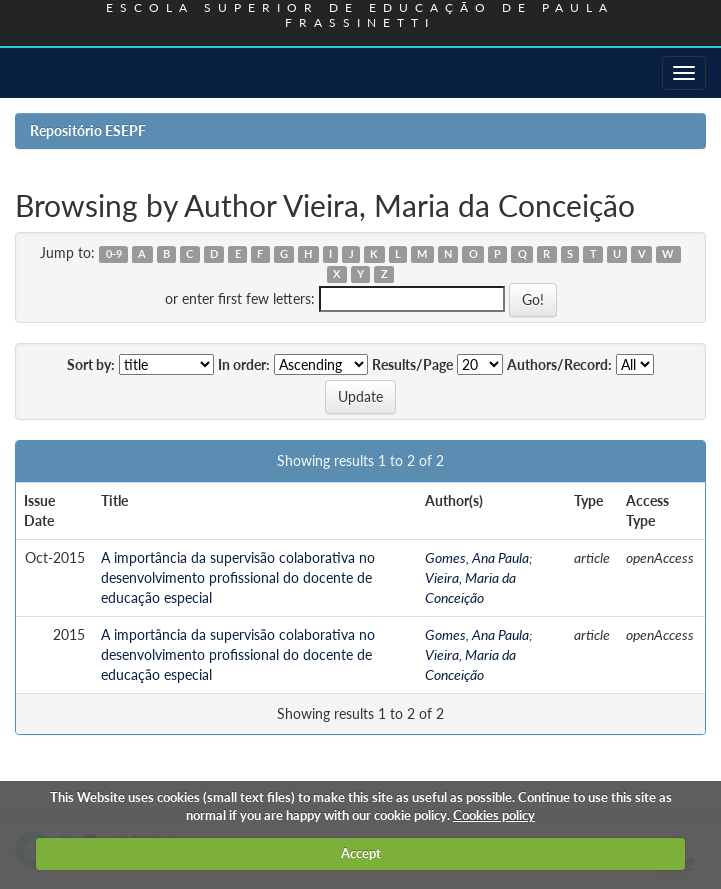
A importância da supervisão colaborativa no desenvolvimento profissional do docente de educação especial (238, 577)
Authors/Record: (559, 364)
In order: (244, 364)
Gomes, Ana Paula (477, 557)
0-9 (114, 254)
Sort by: (91, 364)
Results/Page (412, 364)
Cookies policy (494, 815)
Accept (361, 853)
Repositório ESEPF (88, 130)
